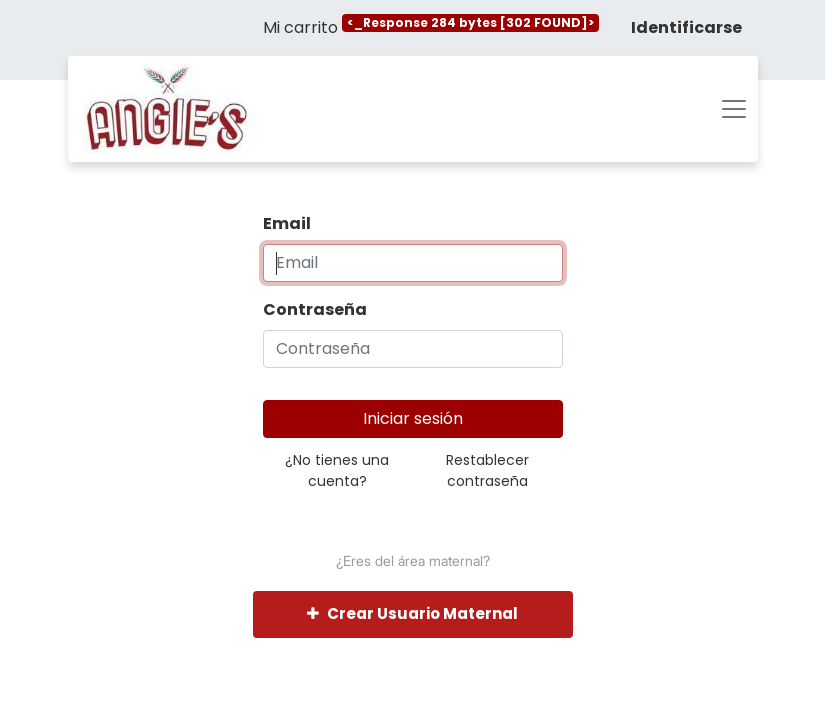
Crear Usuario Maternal (412, 613)
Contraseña (315, 309)
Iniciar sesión (413, 418)
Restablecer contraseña (487, 470)
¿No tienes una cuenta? (337, 470)
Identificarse (686, 27)
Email (287, 223)
